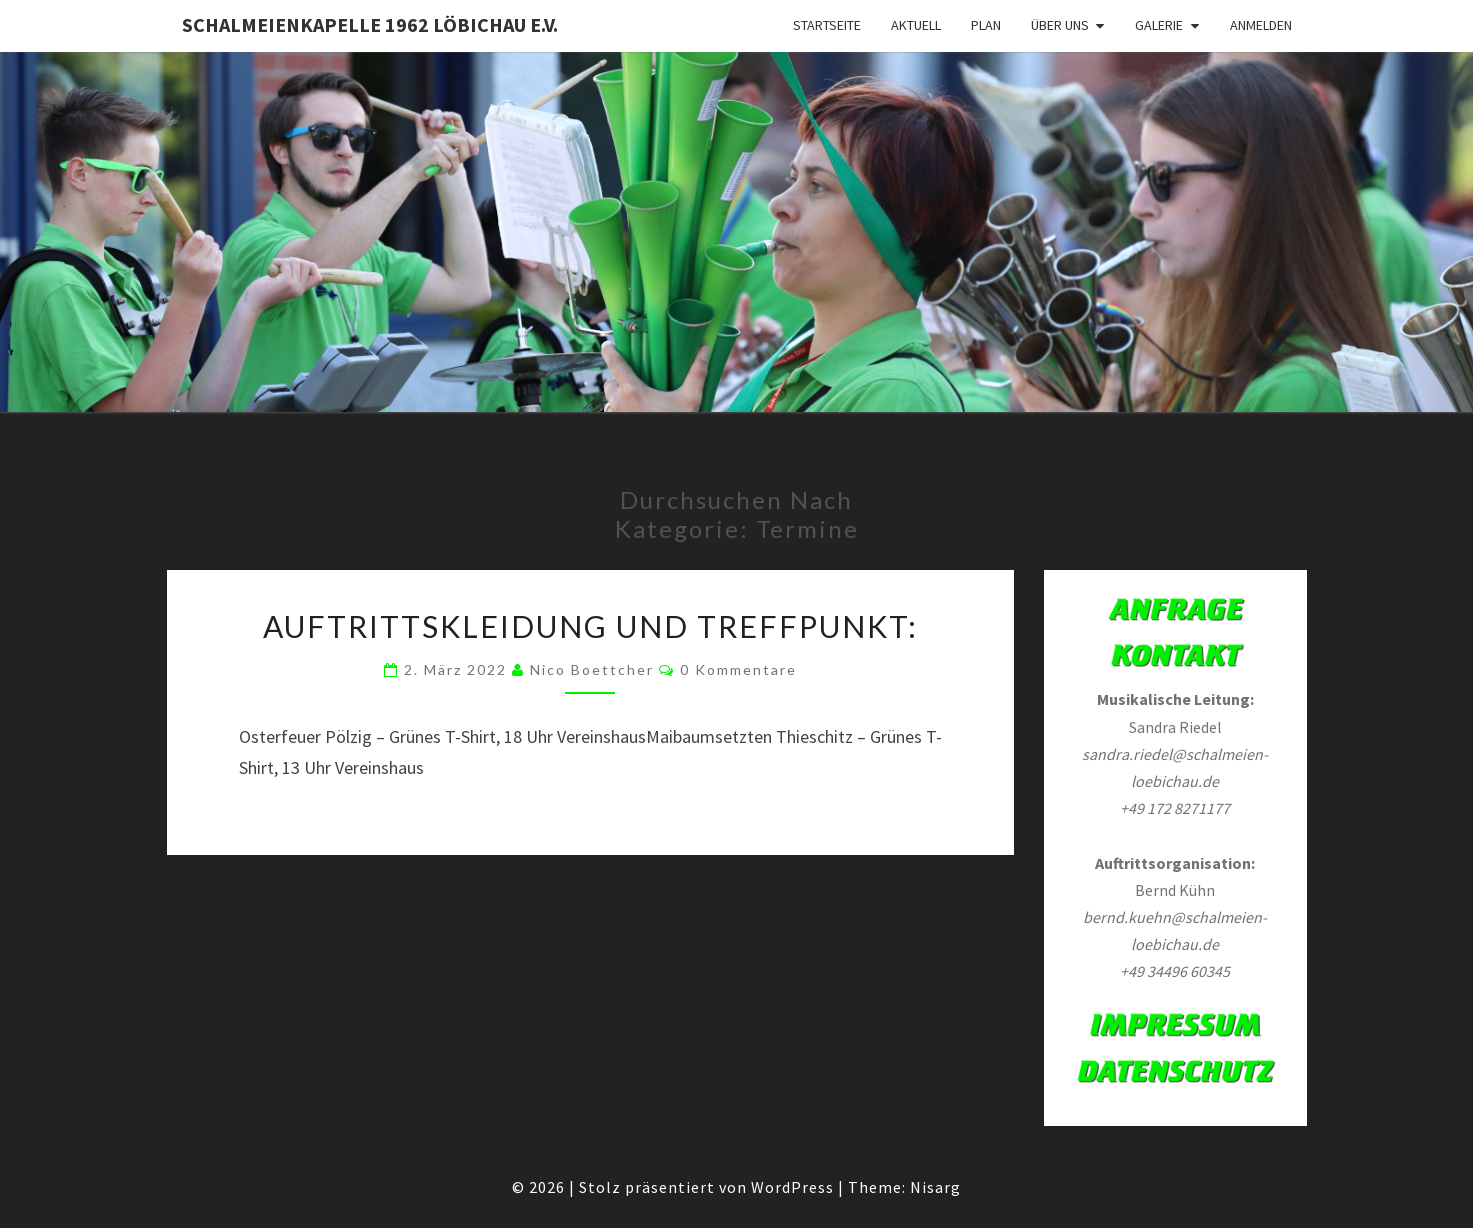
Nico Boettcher (592, 669)
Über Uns (1060, 25)
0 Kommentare (738, 669)
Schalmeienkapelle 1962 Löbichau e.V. (370, 24)
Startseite (827, 25)
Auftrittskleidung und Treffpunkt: (590, 626)
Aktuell (916, 25)
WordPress (792, 1187)
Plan (986, 25)
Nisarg (935, 1187)
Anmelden (1261, 25)
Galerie (1159, 25)
